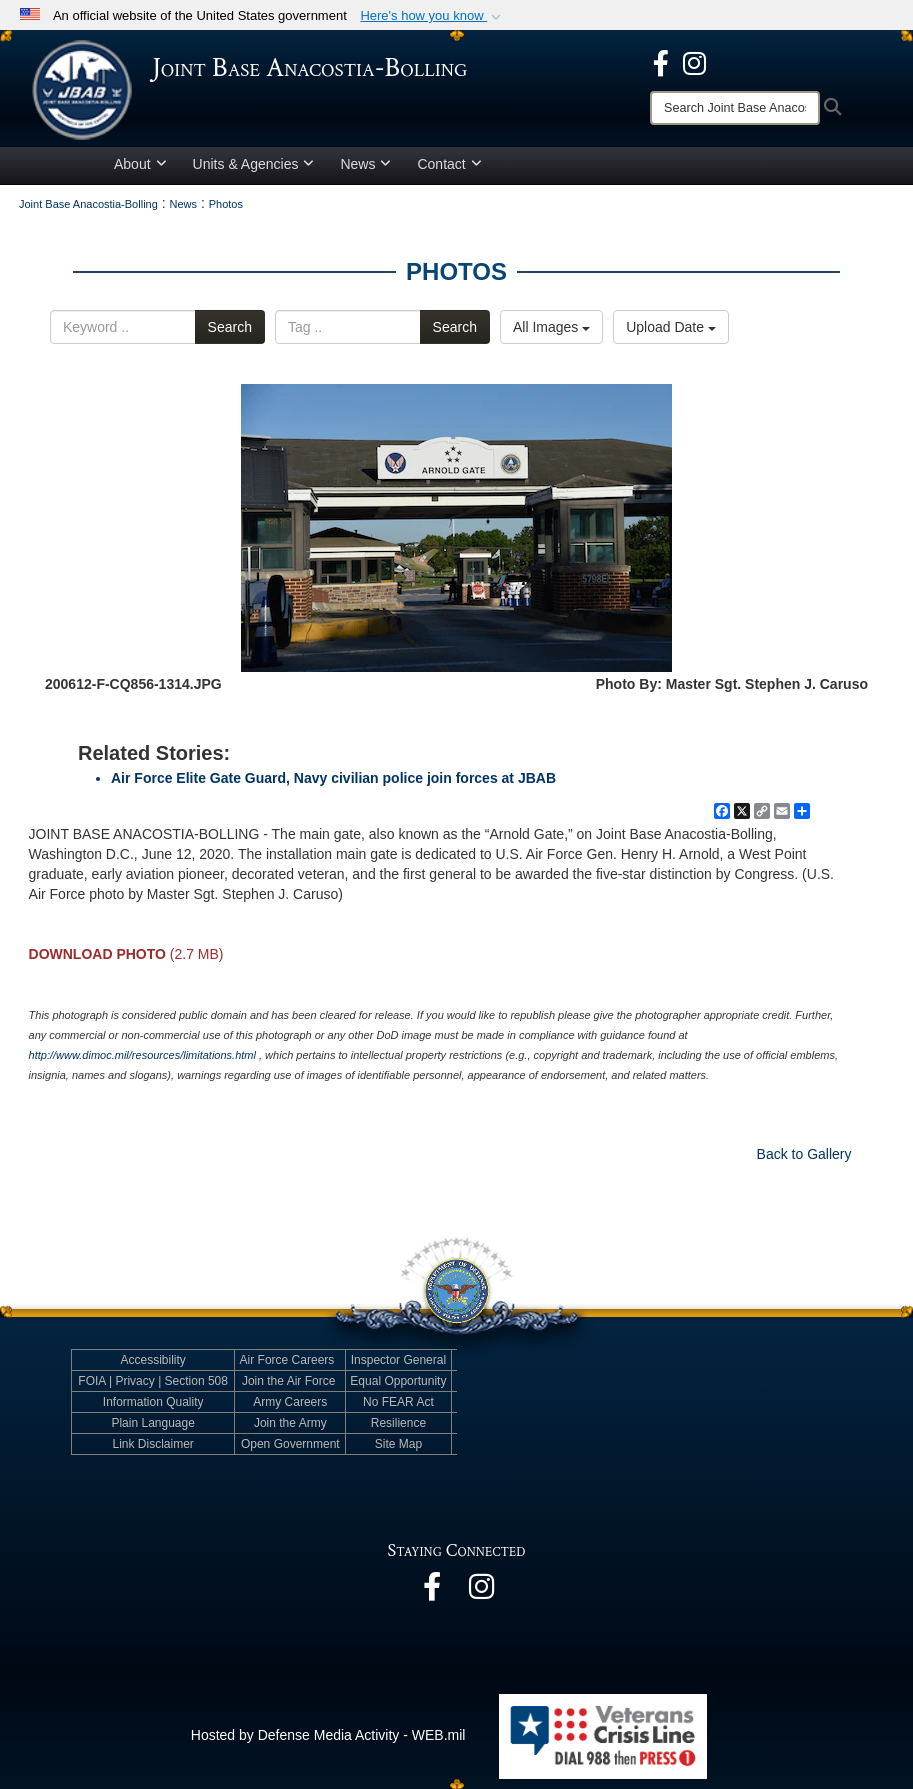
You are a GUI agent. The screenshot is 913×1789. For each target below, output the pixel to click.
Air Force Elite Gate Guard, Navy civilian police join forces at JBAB (333, 778)
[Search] (735, 108)
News (365, 164)
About (140, 164)
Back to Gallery (804, 1154)
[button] (432, 16)
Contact (449, 164)
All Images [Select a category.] (551, 327)
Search (230, 327)
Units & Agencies (254, 164)
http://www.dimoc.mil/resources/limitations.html (142, 1055)
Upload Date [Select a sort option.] (671, 327)
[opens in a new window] (661, 62)
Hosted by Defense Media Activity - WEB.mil (328, 1735)
